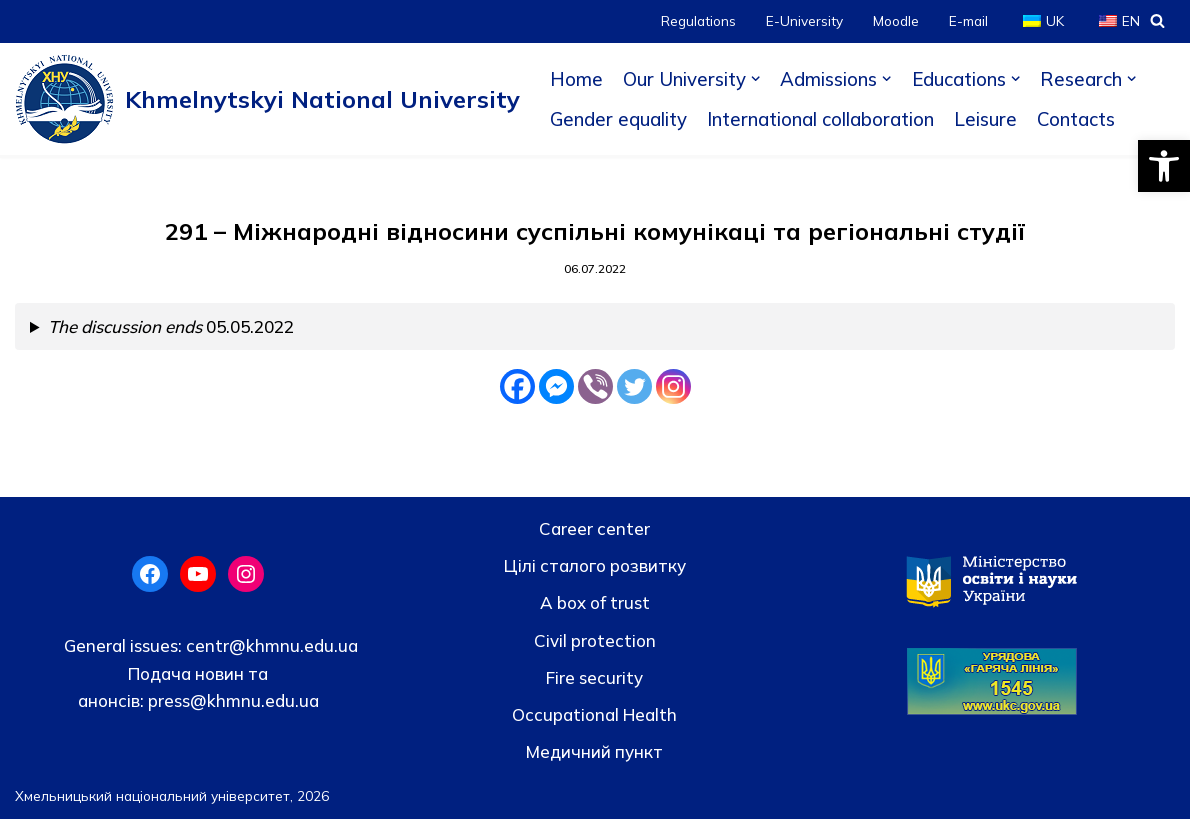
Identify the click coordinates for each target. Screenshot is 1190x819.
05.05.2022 (171, 326)
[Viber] (595, 386)
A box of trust (595, 602)
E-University (804, 20)
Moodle (896, 20)
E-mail (968, 20)
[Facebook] (517, 386)
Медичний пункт (594, 751)
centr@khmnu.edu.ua (270, 645)
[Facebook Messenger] (556, 386)
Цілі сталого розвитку (595, 565)
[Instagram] (673, 386)
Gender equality (618, 119)
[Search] (1157, 20)
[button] (1164, 166)
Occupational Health (594, 714)
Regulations (698, 20)
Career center (594, 528)
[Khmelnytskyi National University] (267, 99)
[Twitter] (634, 386)
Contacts (1076, 119)
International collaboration (820, 119)
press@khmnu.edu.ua (231, 700)
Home (576, 79)
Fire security (594, 677)
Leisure (985, 119)
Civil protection (595, 640)
